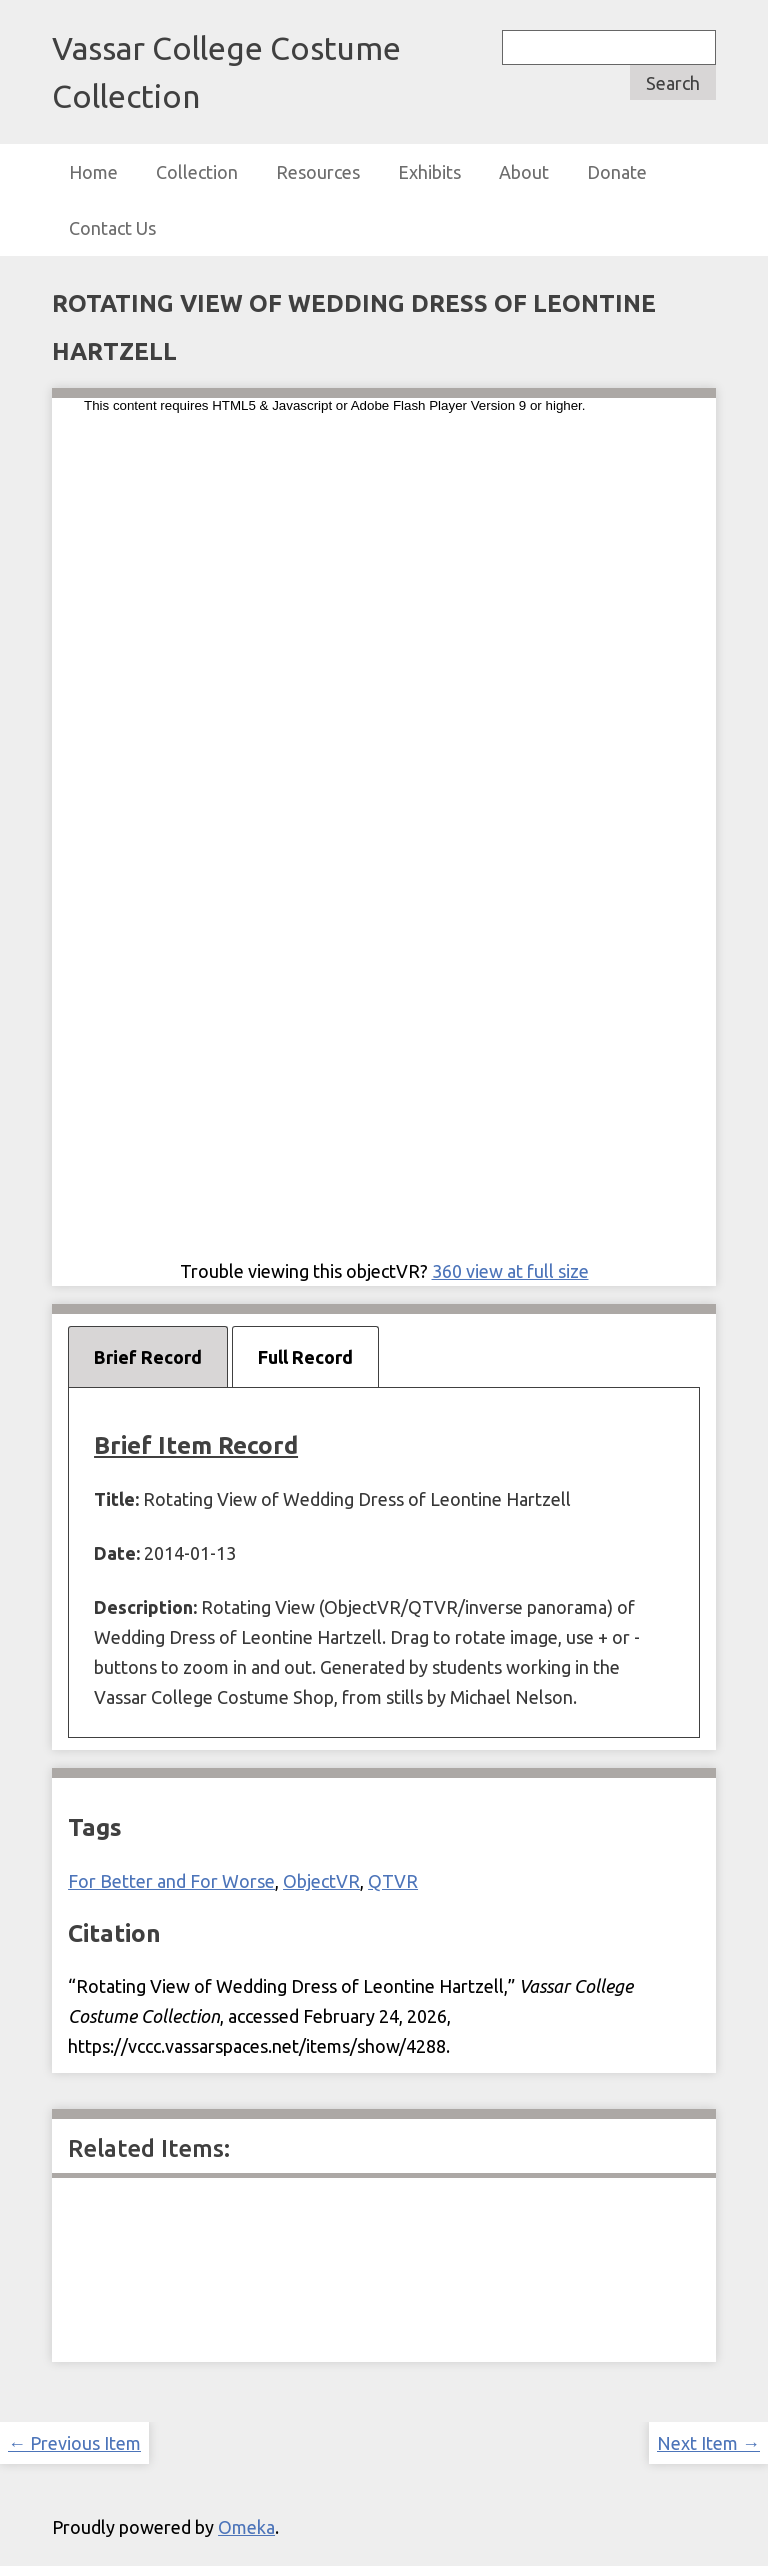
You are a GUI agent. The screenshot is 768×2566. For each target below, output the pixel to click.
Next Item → (708, 2443)
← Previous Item (74, 2443)
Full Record (305, 1357)
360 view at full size (510, 1271)
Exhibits (429, 172)
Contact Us (112, 228)
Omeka (246, 2527)
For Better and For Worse (171, 1881)
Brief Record (148, 1357)
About (524, 172)
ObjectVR (321, 1881)
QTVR (393, 1881)
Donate (617, 172)
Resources (318, 172)
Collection (197, 172)
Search (673, 83)
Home (93, 172)
